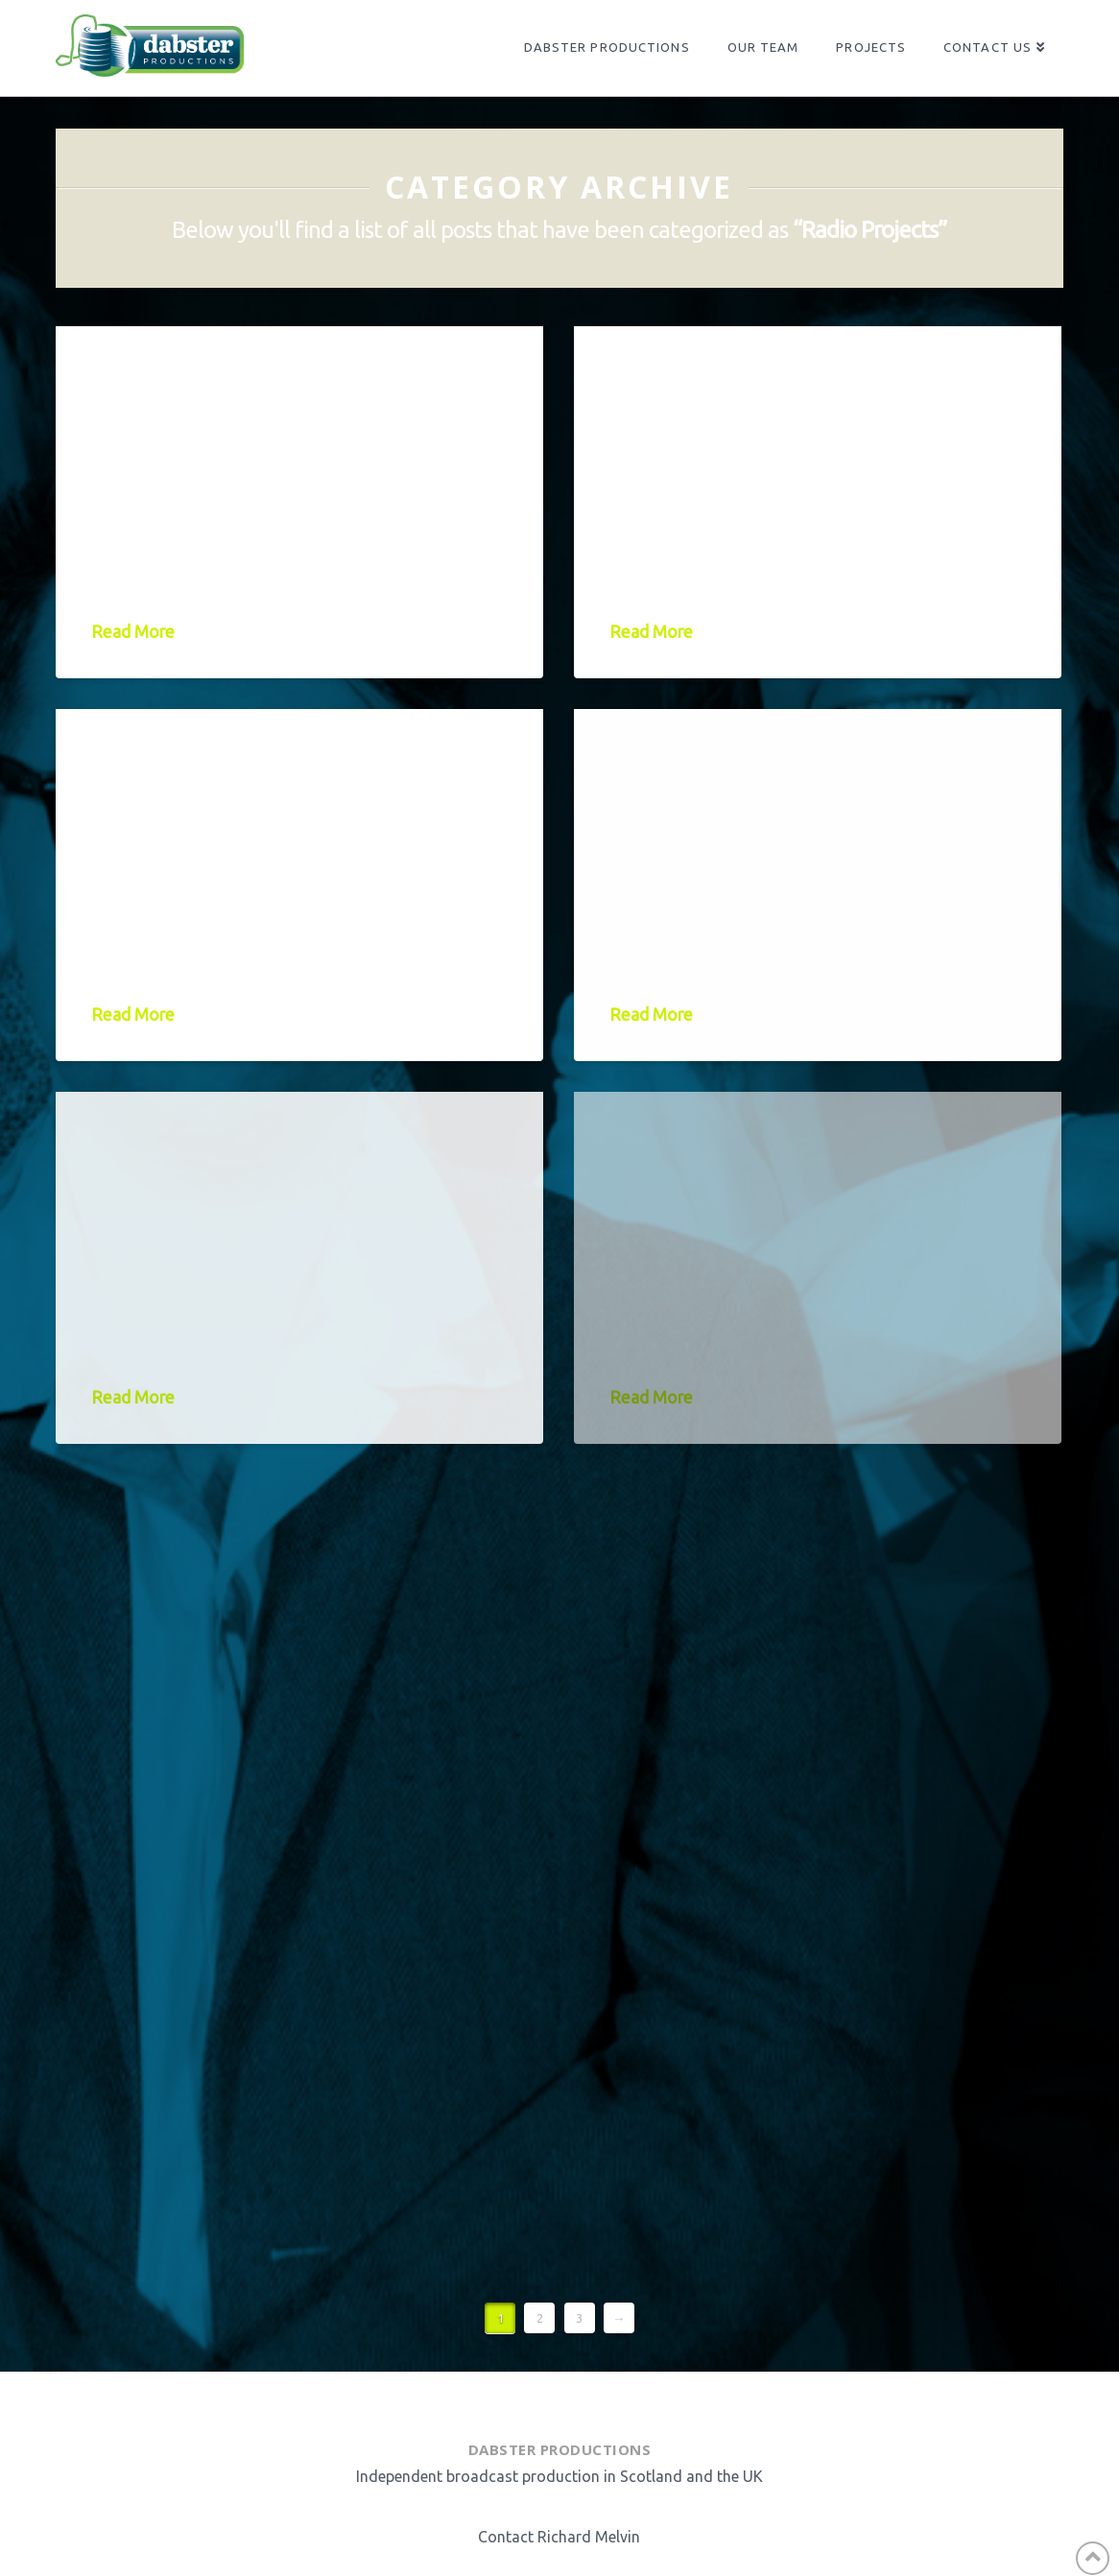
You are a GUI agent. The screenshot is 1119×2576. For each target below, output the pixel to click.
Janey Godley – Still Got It (269, 391)
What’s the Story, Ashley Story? (768, 391)
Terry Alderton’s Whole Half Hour (768, 1156)
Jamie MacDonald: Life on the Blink (293, 774)
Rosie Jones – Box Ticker (245, 1156)
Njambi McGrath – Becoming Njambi (769, 774)
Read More (133, 632)
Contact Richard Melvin (559, 2536)
